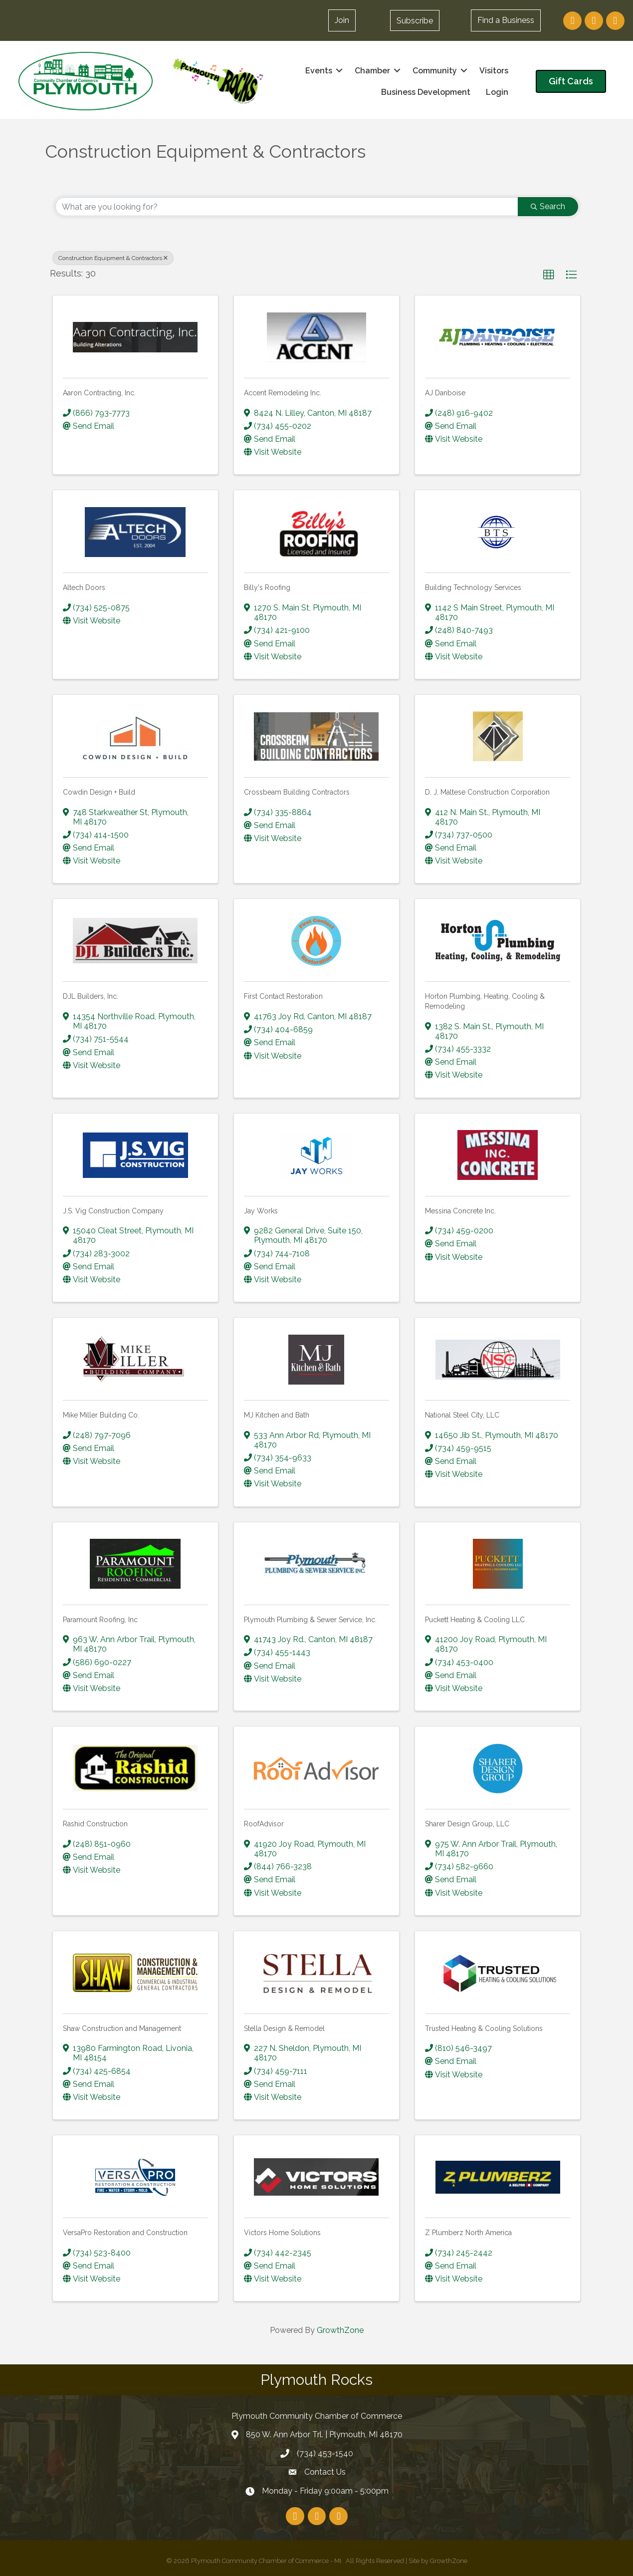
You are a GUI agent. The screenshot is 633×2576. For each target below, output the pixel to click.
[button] (414, 20)
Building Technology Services (473, 587)
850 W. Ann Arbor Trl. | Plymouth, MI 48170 (324, 2434)
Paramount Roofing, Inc (100, 1619)
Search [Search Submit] (548, 206)
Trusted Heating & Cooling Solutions (484, 2028)
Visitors (492, 70)
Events (317, 70)
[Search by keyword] (286, 206)
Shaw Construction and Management (122, 2028)
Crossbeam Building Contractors (297, 792)
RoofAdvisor (264, 1824)
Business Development (424, 92)
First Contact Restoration (283, 996)
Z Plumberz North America (468, 2233)
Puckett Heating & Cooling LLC (475, 1619)
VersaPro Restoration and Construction (125, 2233)
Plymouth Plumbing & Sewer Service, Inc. (310, 1619)
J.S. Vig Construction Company (113, 1210)
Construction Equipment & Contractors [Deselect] (113, 258)
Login (496, 92)
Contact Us (325, 2472)
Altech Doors (84, 587)
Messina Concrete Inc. (460, 1210)
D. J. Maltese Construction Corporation (487, 792)
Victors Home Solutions (282, 2233)
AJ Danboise (445, 393)
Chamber (371, 70)
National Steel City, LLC (462, 1415)
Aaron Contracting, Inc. (99, 393)
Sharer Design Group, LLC (467, 1824)
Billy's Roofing (267, 587)
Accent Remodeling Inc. (282, 393)
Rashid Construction (95, 1824)
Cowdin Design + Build (99, 792)
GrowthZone (340, 2330)
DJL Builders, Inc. (90, 996)
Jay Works (261, 1210)
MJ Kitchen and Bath (276, 1415)
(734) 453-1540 (325, 2453)
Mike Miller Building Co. (101, 1415)
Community (434, 70)
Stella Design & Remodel (284, 2028)
